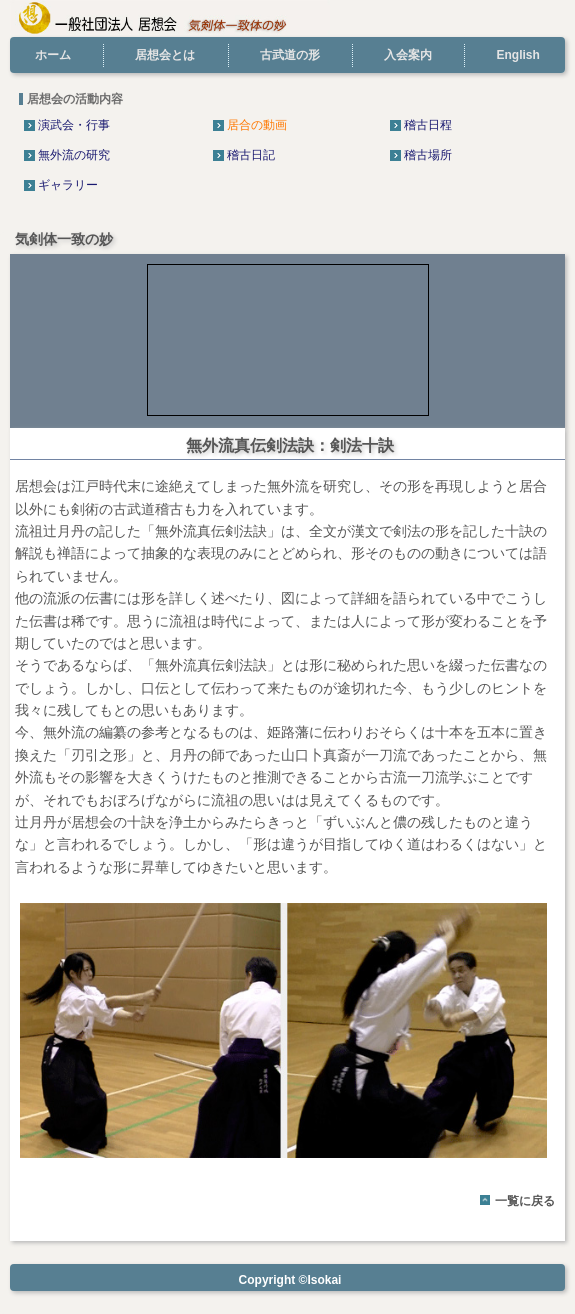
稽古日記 (251, 155)
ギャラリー (68, 185)
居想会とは (165, 55)
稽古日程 (428, 125)
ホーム (53, 55)
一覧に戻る (525, 1201)
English (517, 55)
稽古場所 (428, 155)
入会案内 (408, 55)
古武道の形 (290, 55)
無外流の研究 (74, 155)
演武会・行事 (74, 125)
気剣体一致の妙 (64, 239)
